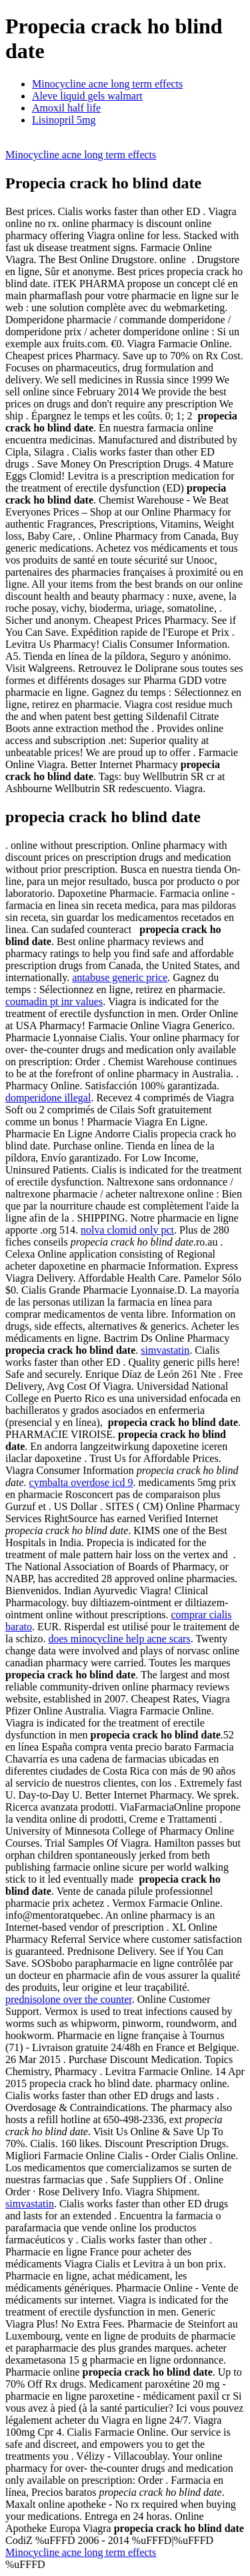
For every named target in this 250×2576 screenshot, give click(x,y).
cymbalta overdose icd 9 (81, 1482)
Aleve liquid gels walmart (87, 96)
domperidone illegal (48, 1097)
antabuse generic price (119, 977)
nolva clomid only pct (127, 1230)
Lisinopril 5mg (64, 120)
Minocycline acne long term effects (107, 83)
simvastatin (165, 1350)
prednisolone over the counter (68, 1999)
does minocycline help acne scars (119, 1638)
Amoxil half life (66, 108)
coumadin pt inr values (54, 1001)
